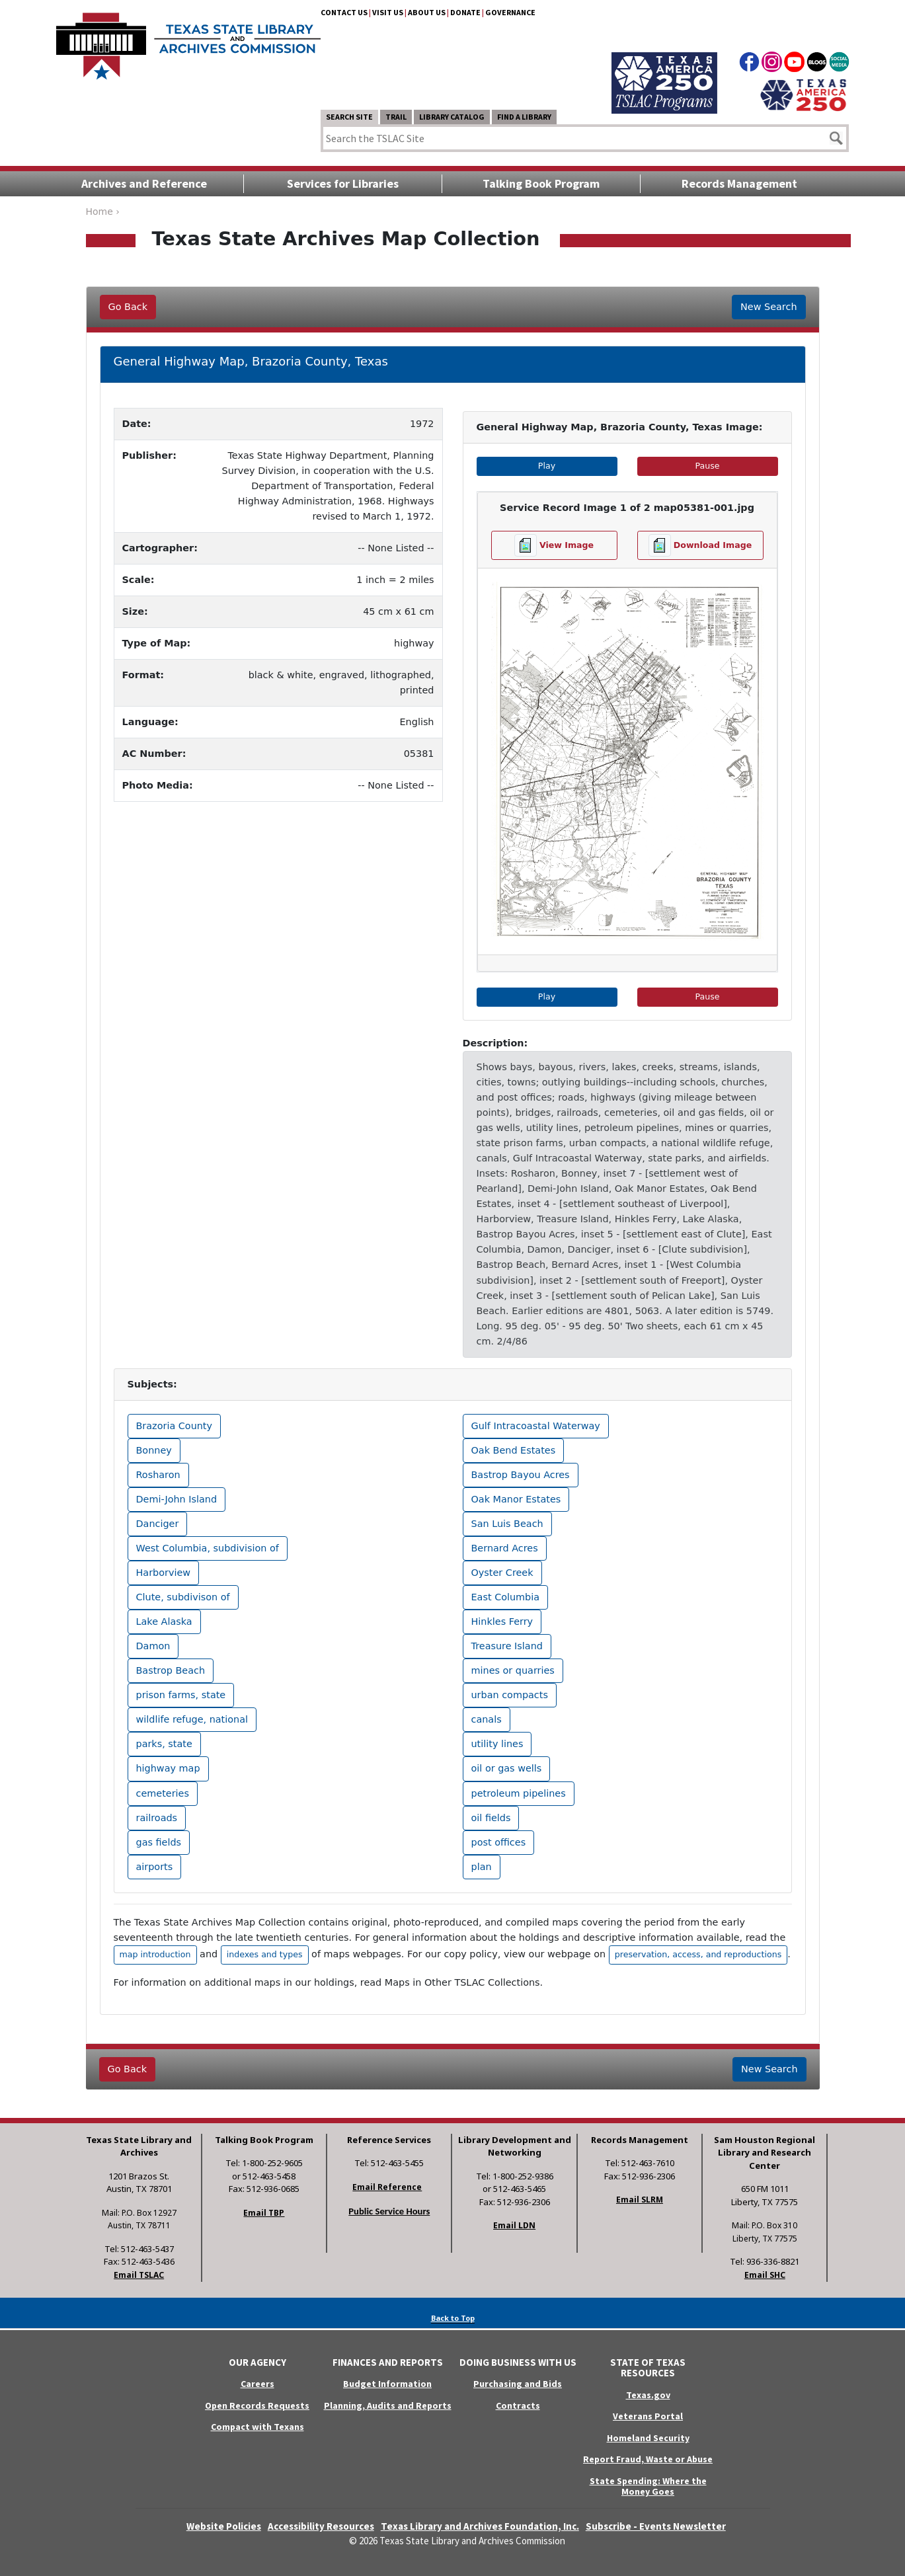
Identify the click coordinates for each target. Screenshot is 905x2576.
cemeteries (162, 1793)
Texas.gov (648, 2395)
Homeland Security (648, 2438)
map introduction (155, 1954)
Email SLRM (639, 2199)
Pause (735, 465)
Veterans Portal (648, 2416)
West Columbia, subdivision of (207, 1548)
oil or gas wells (506, 1768)
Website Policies (223, 2526)
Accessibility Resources (321, 2526)
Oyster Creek (502, 1572)
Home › (103, 211)
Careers (257, 2384)
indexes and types (265, 1954)
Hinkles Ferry (502, 1621)
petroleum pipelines (518, 1793)
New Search (768, 306)
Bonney (154, 1450)
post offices (498, 1842)
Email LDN (514, 2225)
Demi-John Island (176, 1499)
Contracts (518, 2405)
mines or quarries (513, 1670)
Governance (510, 12)
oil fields (491, 1818)
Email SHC (764, 2275)
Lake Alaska (164, 1621)
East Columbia (505, 1597)
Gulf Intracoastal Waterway (535, 1426)
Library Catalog (452, 117)
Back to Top (453, 2318)
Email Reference (387, 2187)
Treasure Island (507, 1646)
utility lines (497, 1743)
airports (154, 1866)
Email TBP (263, 2212)
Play (577, 465)
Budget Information (387, 2384)
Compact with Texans (257, 2427)
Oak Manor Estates (516, 1499)
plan (481, 1866)
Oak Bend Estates (513, 1450)
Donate (465, 12)
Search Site (349, 117)
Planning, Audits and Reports (388, 2405)
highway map (168, 1768)
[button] (499, 731)
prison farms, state (181, 1695)
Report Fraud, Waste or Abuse (648, 2459)
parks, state (164, 1743)
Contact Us (344, 12)
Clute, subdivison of (183, 1597)
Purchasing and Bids (517, 2384)
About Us (427, 12)
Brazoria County (174, 1426)
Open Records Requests (257, 2405)
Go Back (127, 306)
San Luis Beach (507, 1523)
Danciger (157, 1523)
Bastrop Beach (171, 1670)
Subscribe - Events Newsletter (656, 2526)
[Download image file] (700, 545)
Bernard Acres (504, 1548)
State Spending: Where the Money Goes (648, 2486)
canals (486, 1719)
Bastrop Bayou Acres (520, 1474)
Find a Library (524, 117)
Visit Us (387, 12)
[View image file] (554, 545)
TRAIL (396, 117)
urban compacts (509, 1695)
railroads (157, 1818)
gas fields (159, 1842)
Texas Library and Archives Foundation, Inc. (480, 2526)
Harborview (163, 1572)
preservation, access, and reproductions (698, 1954)
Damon (153, 1646)
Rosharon (158, 1474)
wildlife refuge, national (192, 1719)
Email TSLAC (139, 2275)
